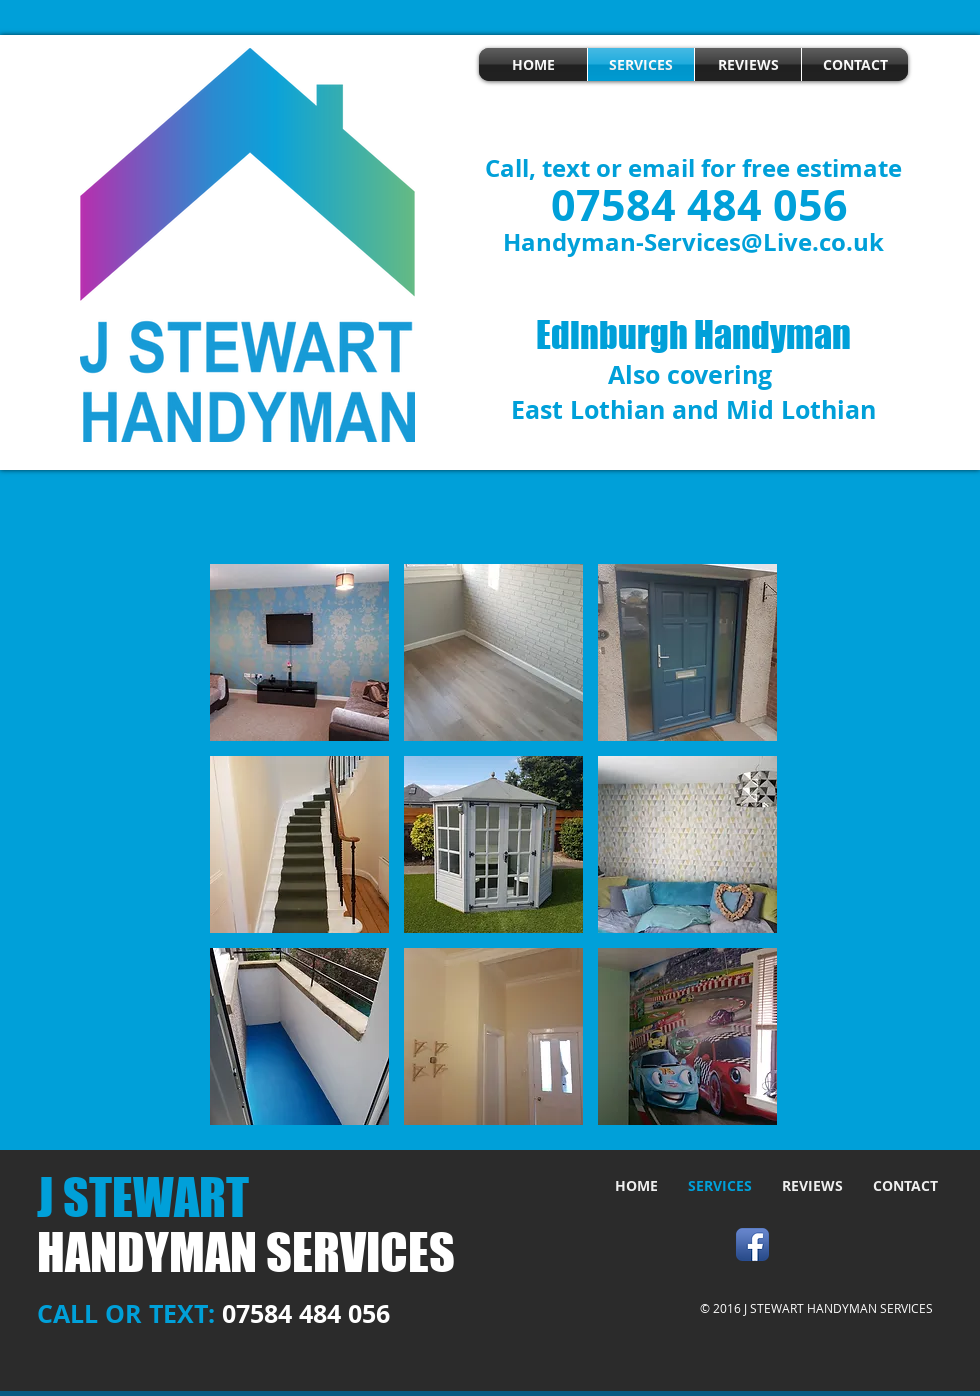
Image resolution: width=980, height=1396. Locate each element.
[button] (299, 652)
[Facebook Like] (854, 1243)
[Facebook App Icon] (752, 1244)
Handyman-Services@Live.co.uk (693, 242)
